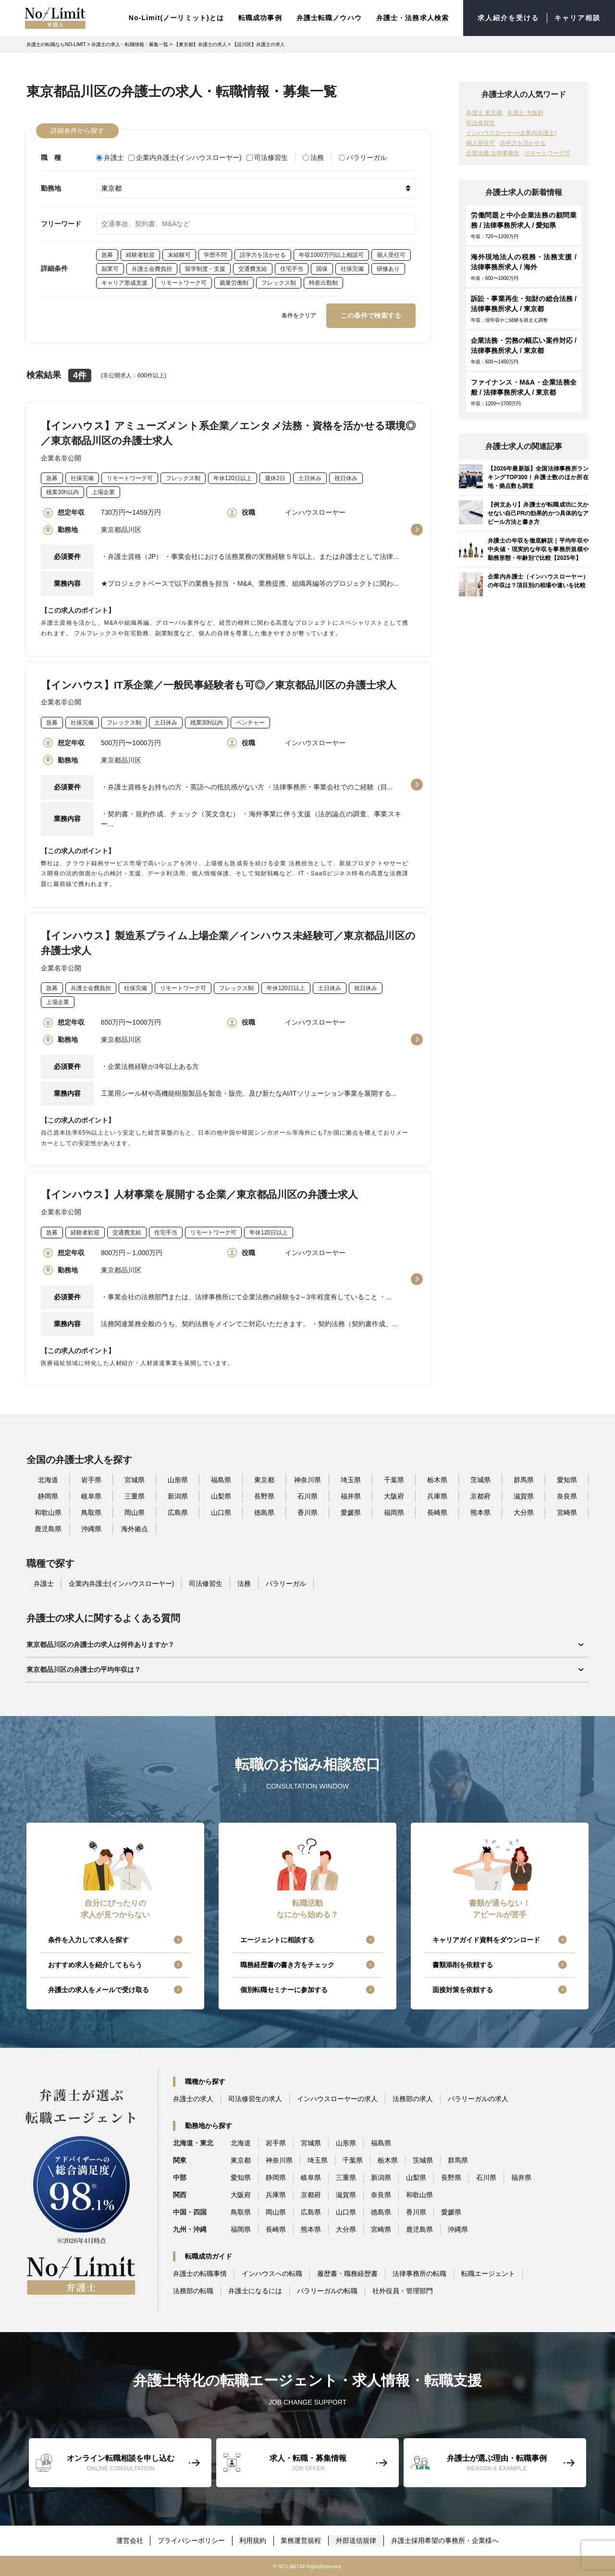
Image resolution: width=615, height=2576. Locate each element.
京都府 (480, 1496)
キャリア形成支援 (124, 281)
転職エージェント (488, 2272)
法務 (313, 156)
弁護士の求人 (193, 2098)
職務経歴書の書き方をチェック (287, 1964)
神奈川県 (307, 1479)
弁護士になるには (255, 2290)
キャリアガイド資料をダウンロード (486, 1939)
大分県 (524, 1512)
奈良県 (567, 1496)
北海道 (48, 1479)
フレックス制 (278, 281)
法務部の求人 (413, 2098)
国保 (322, 267)
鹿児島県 (48, 1528)
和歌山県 (48, 1512)
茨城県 (480, 1479)
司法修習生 (267, 156)
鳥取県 (91, 1512)
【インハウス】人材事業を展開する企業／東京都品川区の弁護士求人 (199, 1193)
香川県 (307, 1512)
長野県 (264, 1496)
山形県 (178, 1479)
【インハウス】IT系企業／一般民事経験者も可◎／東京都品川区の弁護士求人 (218, 683)
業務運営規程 (302, 2539)
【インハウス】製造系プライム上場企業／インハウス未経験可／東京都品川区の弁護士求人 (228, 942)
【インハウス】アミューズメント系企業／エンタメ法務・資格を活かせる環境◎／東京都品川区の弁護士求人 (228, 432)
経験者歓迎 (140, 253)
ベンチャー (250, 721)
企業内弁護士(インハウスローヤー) (185, 156)
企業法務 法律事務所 (492, 152)
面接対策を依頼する (462, 1989)
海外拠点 (134, 1528)
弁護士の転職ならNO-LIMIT (56, 44)
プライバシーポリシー (191, 2539)
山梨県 (221, 1496)
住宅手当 (291, 267)
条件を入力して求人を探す (88, 1939)
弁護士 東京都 (484, 112)
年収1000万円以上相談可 (331, 253)
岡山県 (134, 1512)
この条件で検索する (371, 314)
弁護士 (110, 156)
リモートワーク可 (183, 281)
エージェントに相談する (277, 1939)
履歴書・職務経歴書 (347, 2272)
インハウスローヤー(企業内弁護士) (511, 132)
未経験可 (179, 253)
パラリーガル (363, 156)
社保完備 (352, 267)
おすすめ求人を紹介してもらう (95, 1964)
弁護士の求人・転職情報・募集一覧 (129, 44)
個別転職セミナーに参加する (284, 1989)
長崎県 (437, 1512)
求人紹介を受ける (509, 18)
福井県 (351, 1496)
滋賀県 (524, 1496)
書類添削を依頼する (462, 1964)
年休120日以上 (232, 477)
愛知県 (567, 1479)
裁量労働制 (234, 281)
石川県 (307, 1496)
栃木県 (437, 1479)
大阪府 (394, 1496)
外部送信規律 (357, 2539)
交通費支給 (252, 267)
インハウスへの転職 (272, 2272)
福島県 (221, 1479)
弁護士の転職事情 (200, 2272)
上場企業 (103, 491)
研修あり (388, 267)
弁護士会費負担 (152, 267)
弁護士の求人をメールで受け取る (98, 1989)
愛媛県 (351, 1512)
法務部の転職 (193, 2290)
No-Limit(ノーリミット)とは (175, 17)
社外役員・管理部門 (402, 2290)
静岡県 (48, 1496)
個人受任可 (391, 253)
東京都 (264, 1479)
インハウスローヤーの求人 (337, 2098)
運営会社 (129, 2539)
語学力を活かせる (263, 253)
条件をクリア (299, 314)
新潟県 (178, 1496)
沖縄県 (91, 1528)
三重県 (134, 1496)
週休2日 (275, 477)
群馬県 (524, 1479)
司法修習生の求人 (255, 2098)
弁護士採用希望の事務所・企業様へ (446, 2539)
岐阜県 (91, 1496)
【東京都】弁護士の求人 (200, 44)
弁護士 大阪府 (525, 112)
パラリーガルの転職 (327, 2290)
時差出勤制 (323, 281)
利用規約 (253, 2539)
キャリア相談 (577, 18)
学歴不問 (215, 253)
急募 (107, 253)
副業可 (110, 267)
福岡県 (394, 1512)
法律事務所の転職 (419, 2272)
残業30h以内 (62, 491)
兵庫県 (437, 1496)
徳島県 (264, 1512)
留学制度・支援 (205, 267)
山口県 (221, 1512)
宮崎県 (567, 1512)
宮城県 (134, 1479)
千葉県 (394, 1479)
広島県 (178, 1512)
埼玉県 (351, 1479)
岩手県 (91, 1479)
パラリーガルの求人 (478, 2098)
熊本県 (480, 1512)
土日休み (309, 477)
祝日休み (345, 477)
